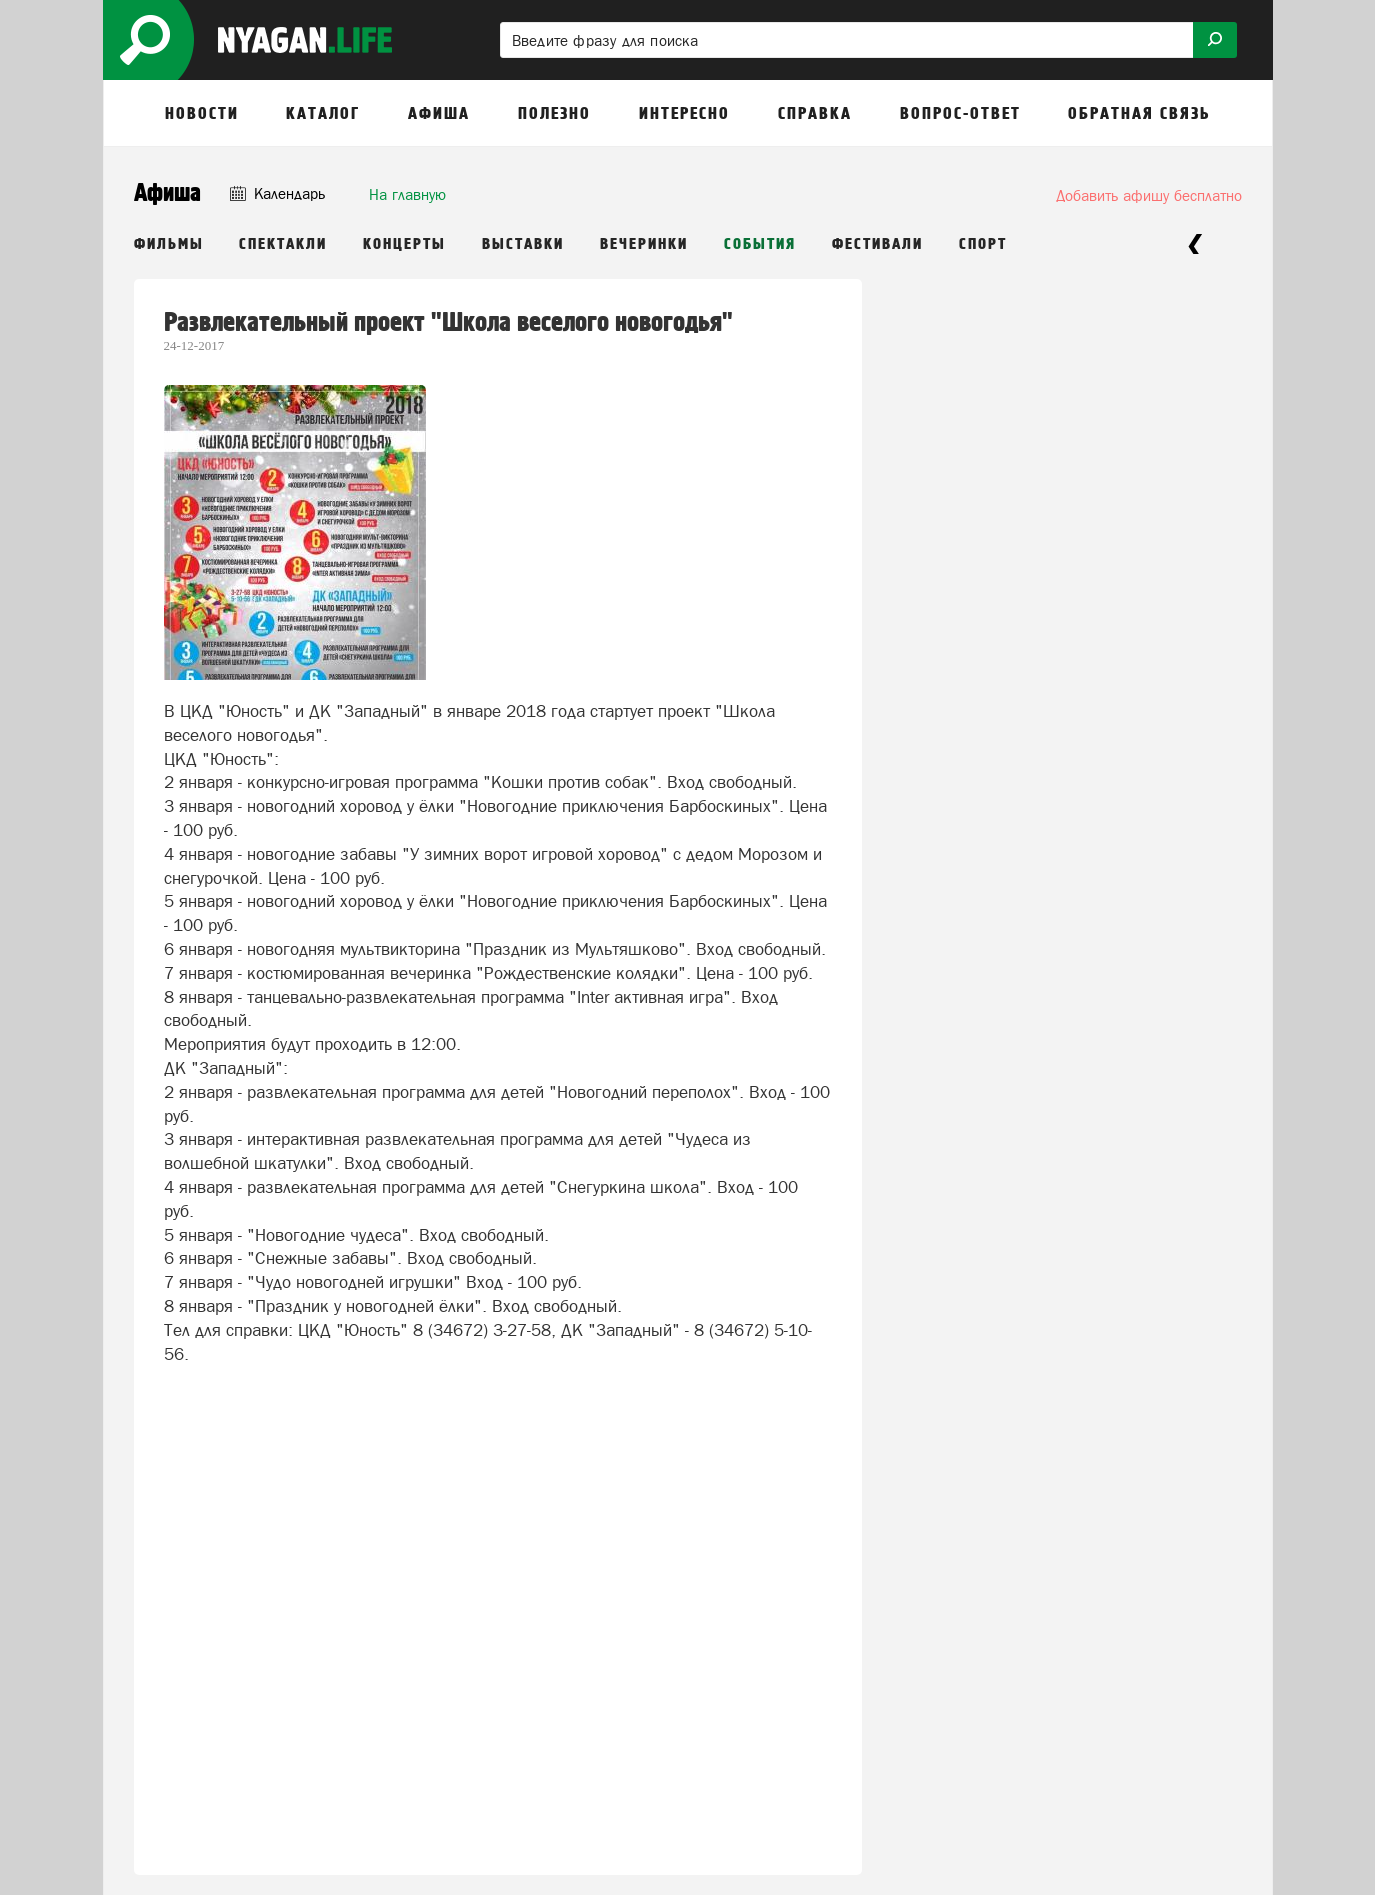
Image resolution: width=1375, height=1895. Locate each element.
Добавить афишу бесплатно (1149, 195)
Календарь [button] (277, 193)
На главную (407, 194)
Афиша (167, 193)
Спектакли (283, 244)
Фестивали (877, 244)
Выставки (523, 244)
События (760, 244)
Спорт (983, 244)
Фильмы (169, 244)
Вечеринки (644, 244)
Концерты (404, 244)
